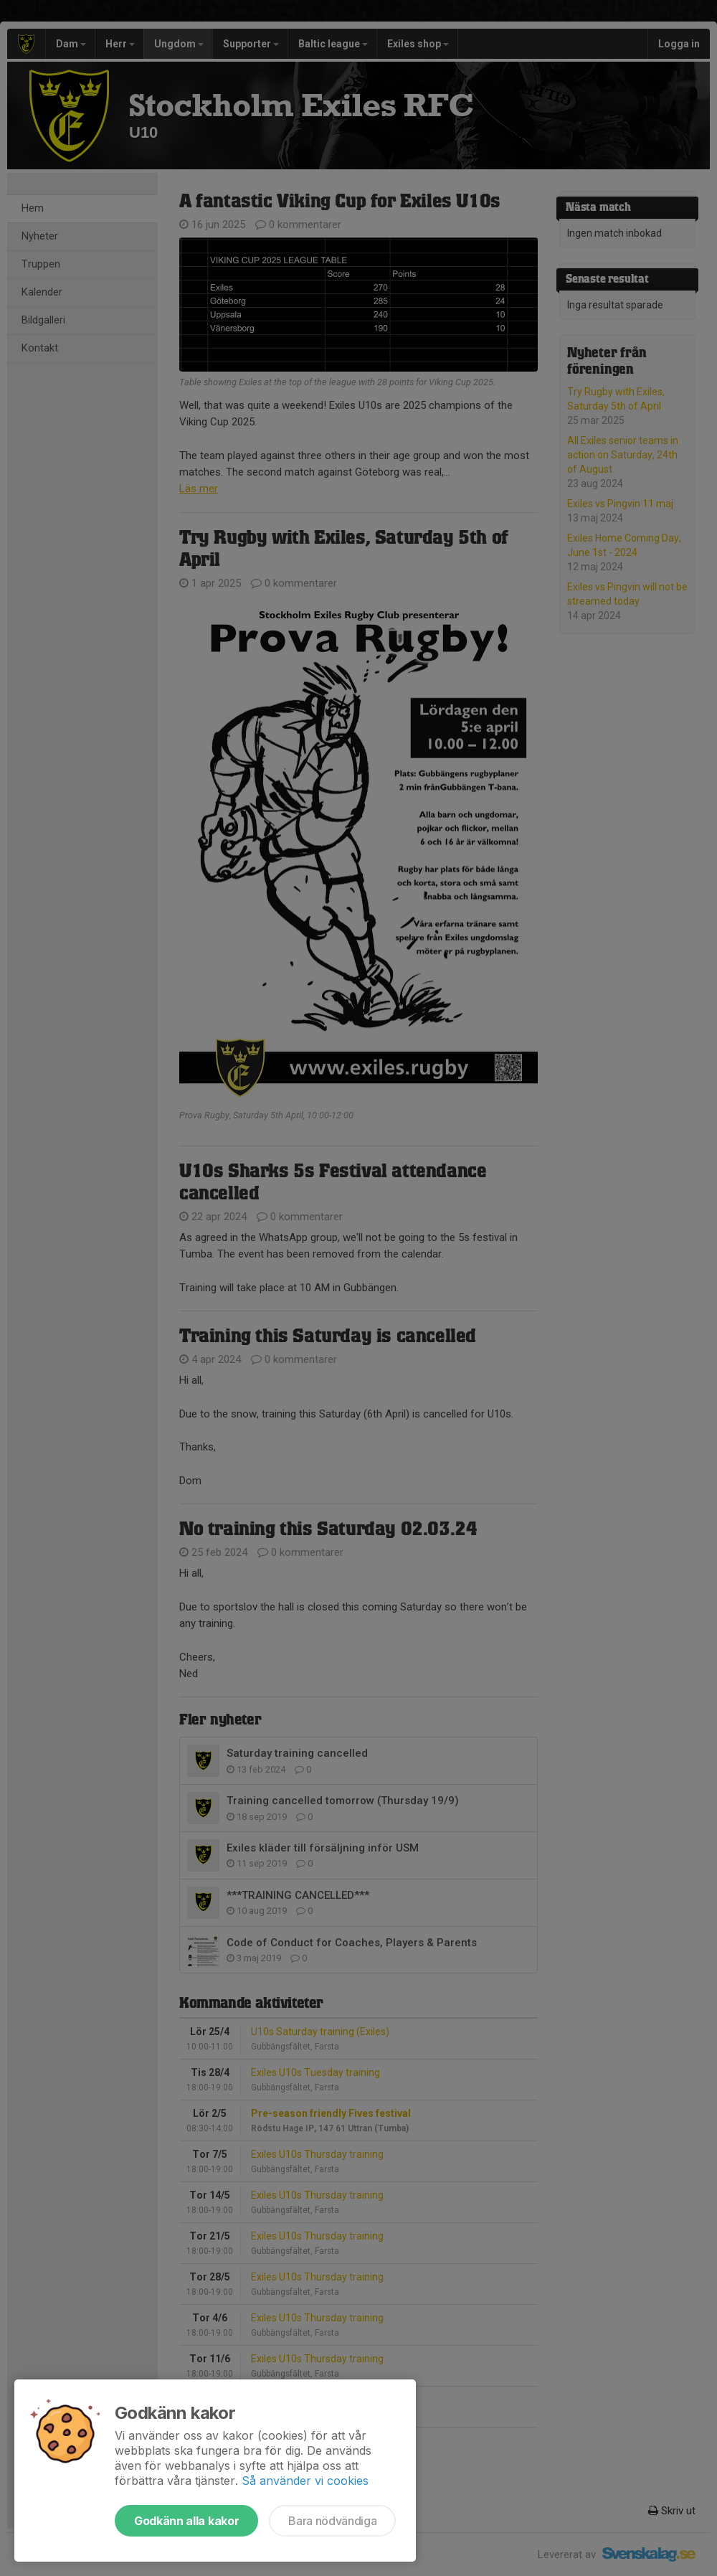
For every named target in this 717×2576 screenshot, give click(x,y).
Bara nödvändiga (332, 2521)
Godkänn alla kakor (186, 2521)
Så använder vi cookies (305, 2480)
